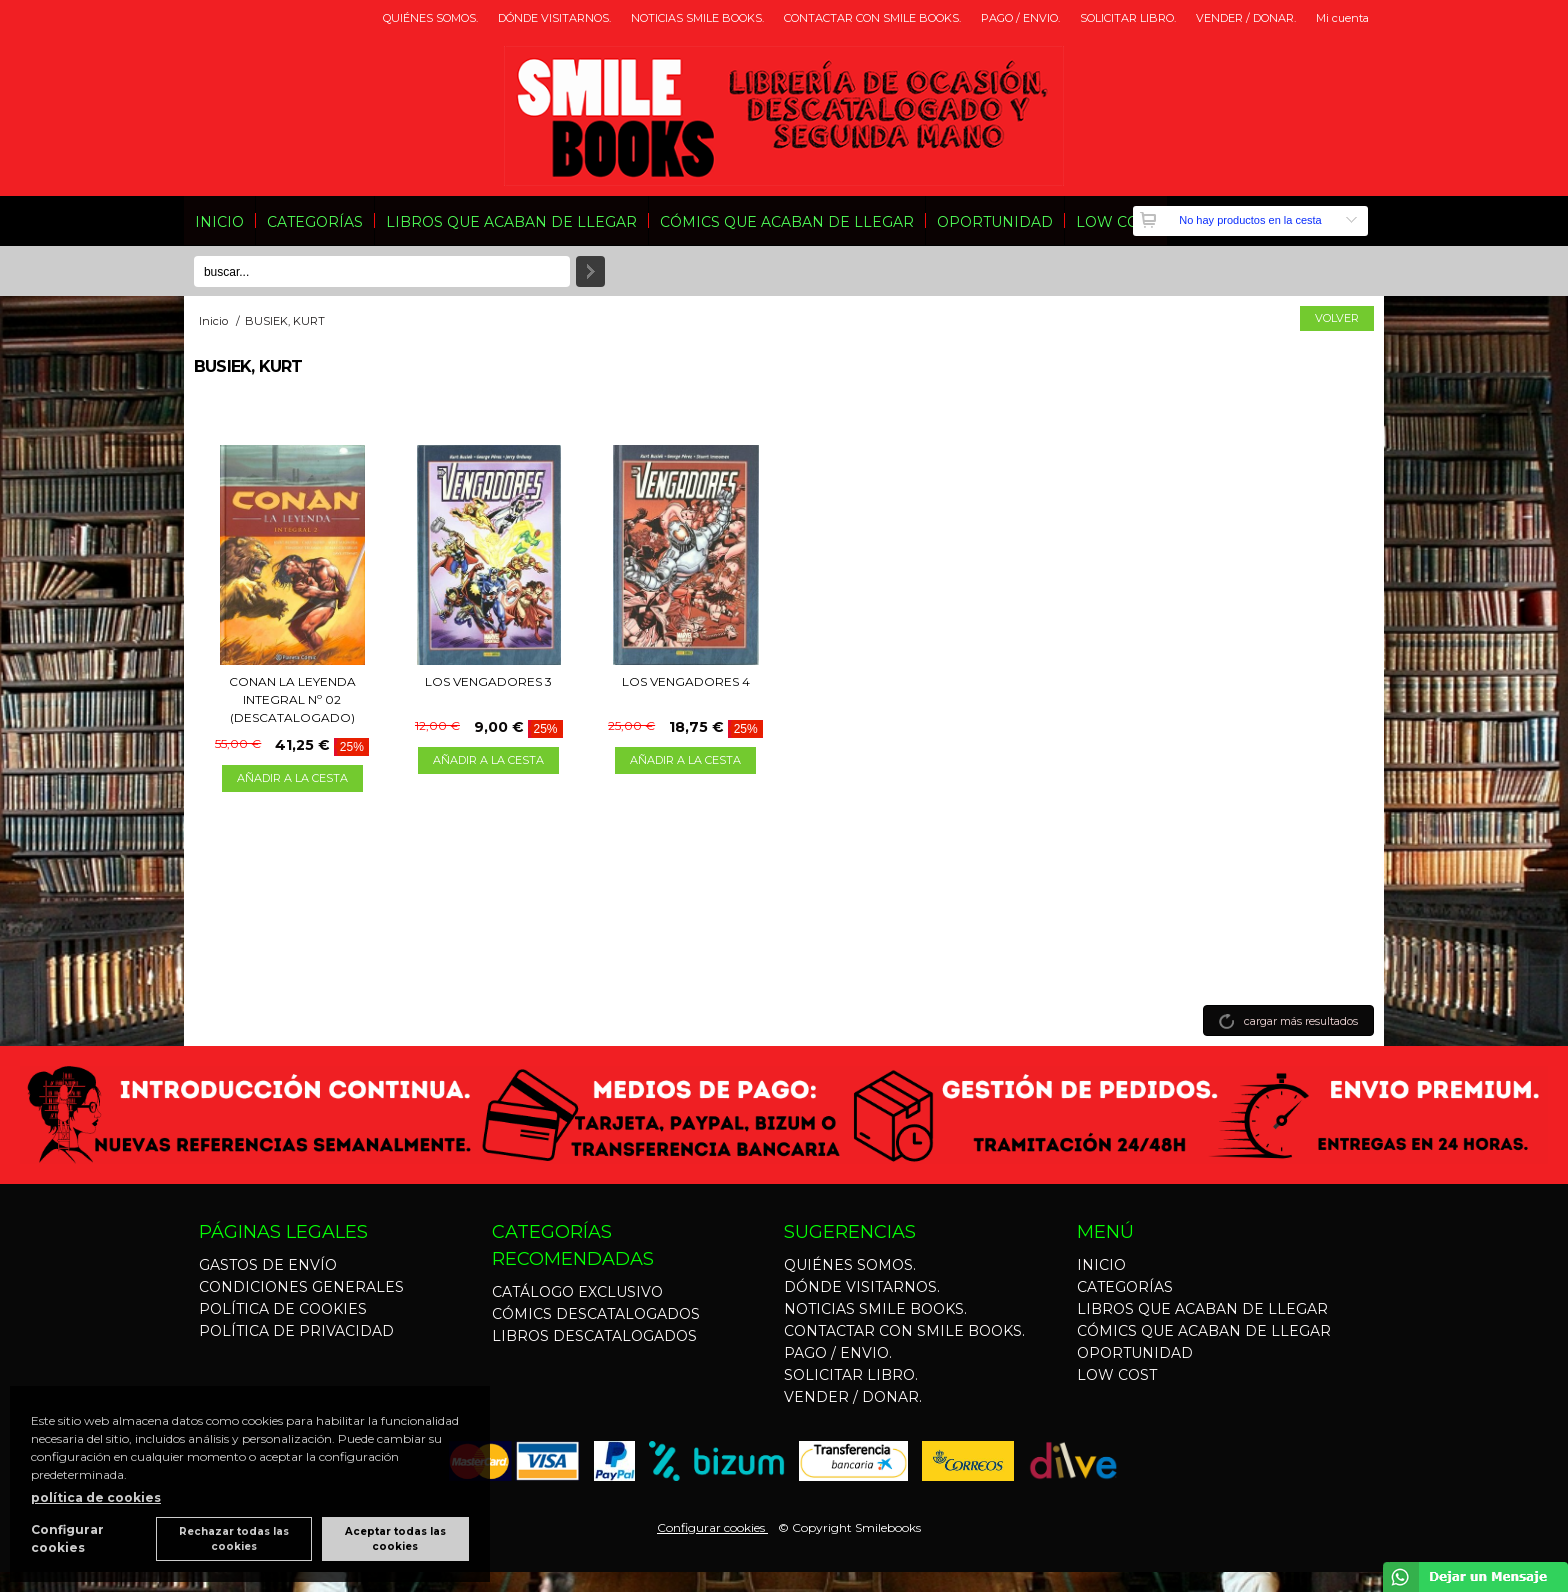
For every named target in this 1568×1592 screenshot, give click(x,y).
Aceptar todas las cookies (395, 1539)
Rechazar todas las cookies (234, 1539)
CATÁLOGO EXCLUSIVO (577, 1292)
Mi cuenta (1342, 18)
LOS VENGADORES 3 (488, 681)
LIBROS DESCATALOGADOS (594, 1336)
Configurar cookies (712, 1527)
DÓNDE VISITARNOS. (554, 18)
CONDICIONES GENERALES (301, 1287)
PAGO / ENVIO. (1020, 18)
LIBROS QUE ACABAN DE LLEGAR (511, 222)
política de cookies (96, 1497)
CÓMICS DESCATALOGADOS (596, 1314)
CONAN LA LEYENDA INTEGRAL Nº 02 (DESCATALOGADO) (292, 699)
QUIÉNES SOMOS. (430, 18)
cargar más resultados (1301, 1021)
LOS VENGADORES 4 (686, 681)
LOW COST (1116, 222)
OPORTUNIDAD (995, 222)
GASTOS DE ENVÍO (268, 1265)
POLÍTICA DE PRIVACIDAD (296, 1331)
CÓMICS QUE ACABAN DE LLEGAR (787, 222)
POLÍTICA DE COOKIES (283, 1309)
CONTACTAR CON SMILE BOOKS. (872, 18)
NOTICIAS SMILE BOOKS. (697, 18)
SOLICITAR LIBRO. (1128, 18)
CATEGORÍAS (315, 222)
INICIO (219, 222)
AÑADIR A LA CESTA (292, 778)
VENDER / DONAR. (1246, 18)
